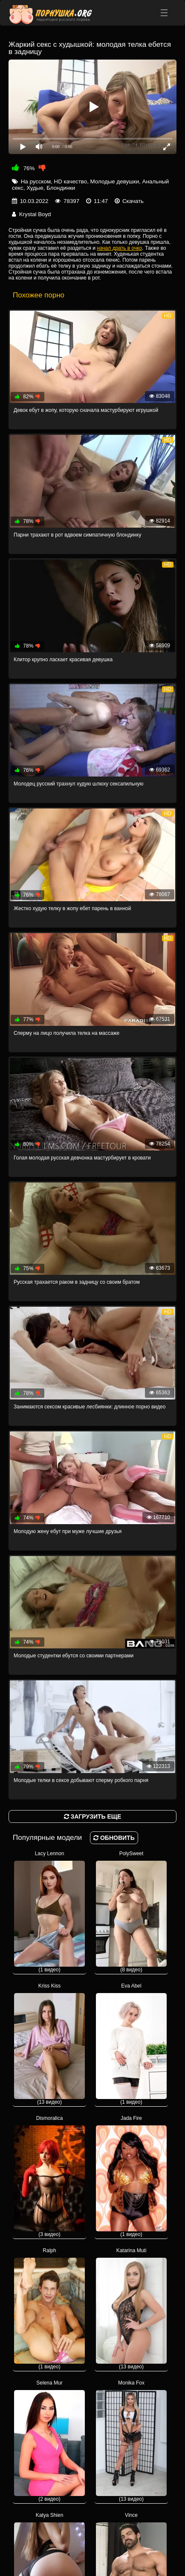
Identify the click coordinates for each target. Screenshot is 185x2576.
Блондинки (60, 188)
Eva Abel (131, 2044)
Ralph (49, 2309)
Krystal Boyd (35, 214)
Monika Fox (131, 2441)
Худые (34, 188)
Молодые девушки (114, 181)
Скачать (133, 201)
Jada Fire (131, 2176)
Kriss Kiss (49, 2044)
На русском (36, 181)
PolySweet (131, 1912)
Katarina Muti (131, 2309)
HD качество (70, 181)
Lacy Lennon (49, 1912)
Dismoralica (49, 2176)
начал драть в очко (119, 248)
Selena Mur (49, 2441)
